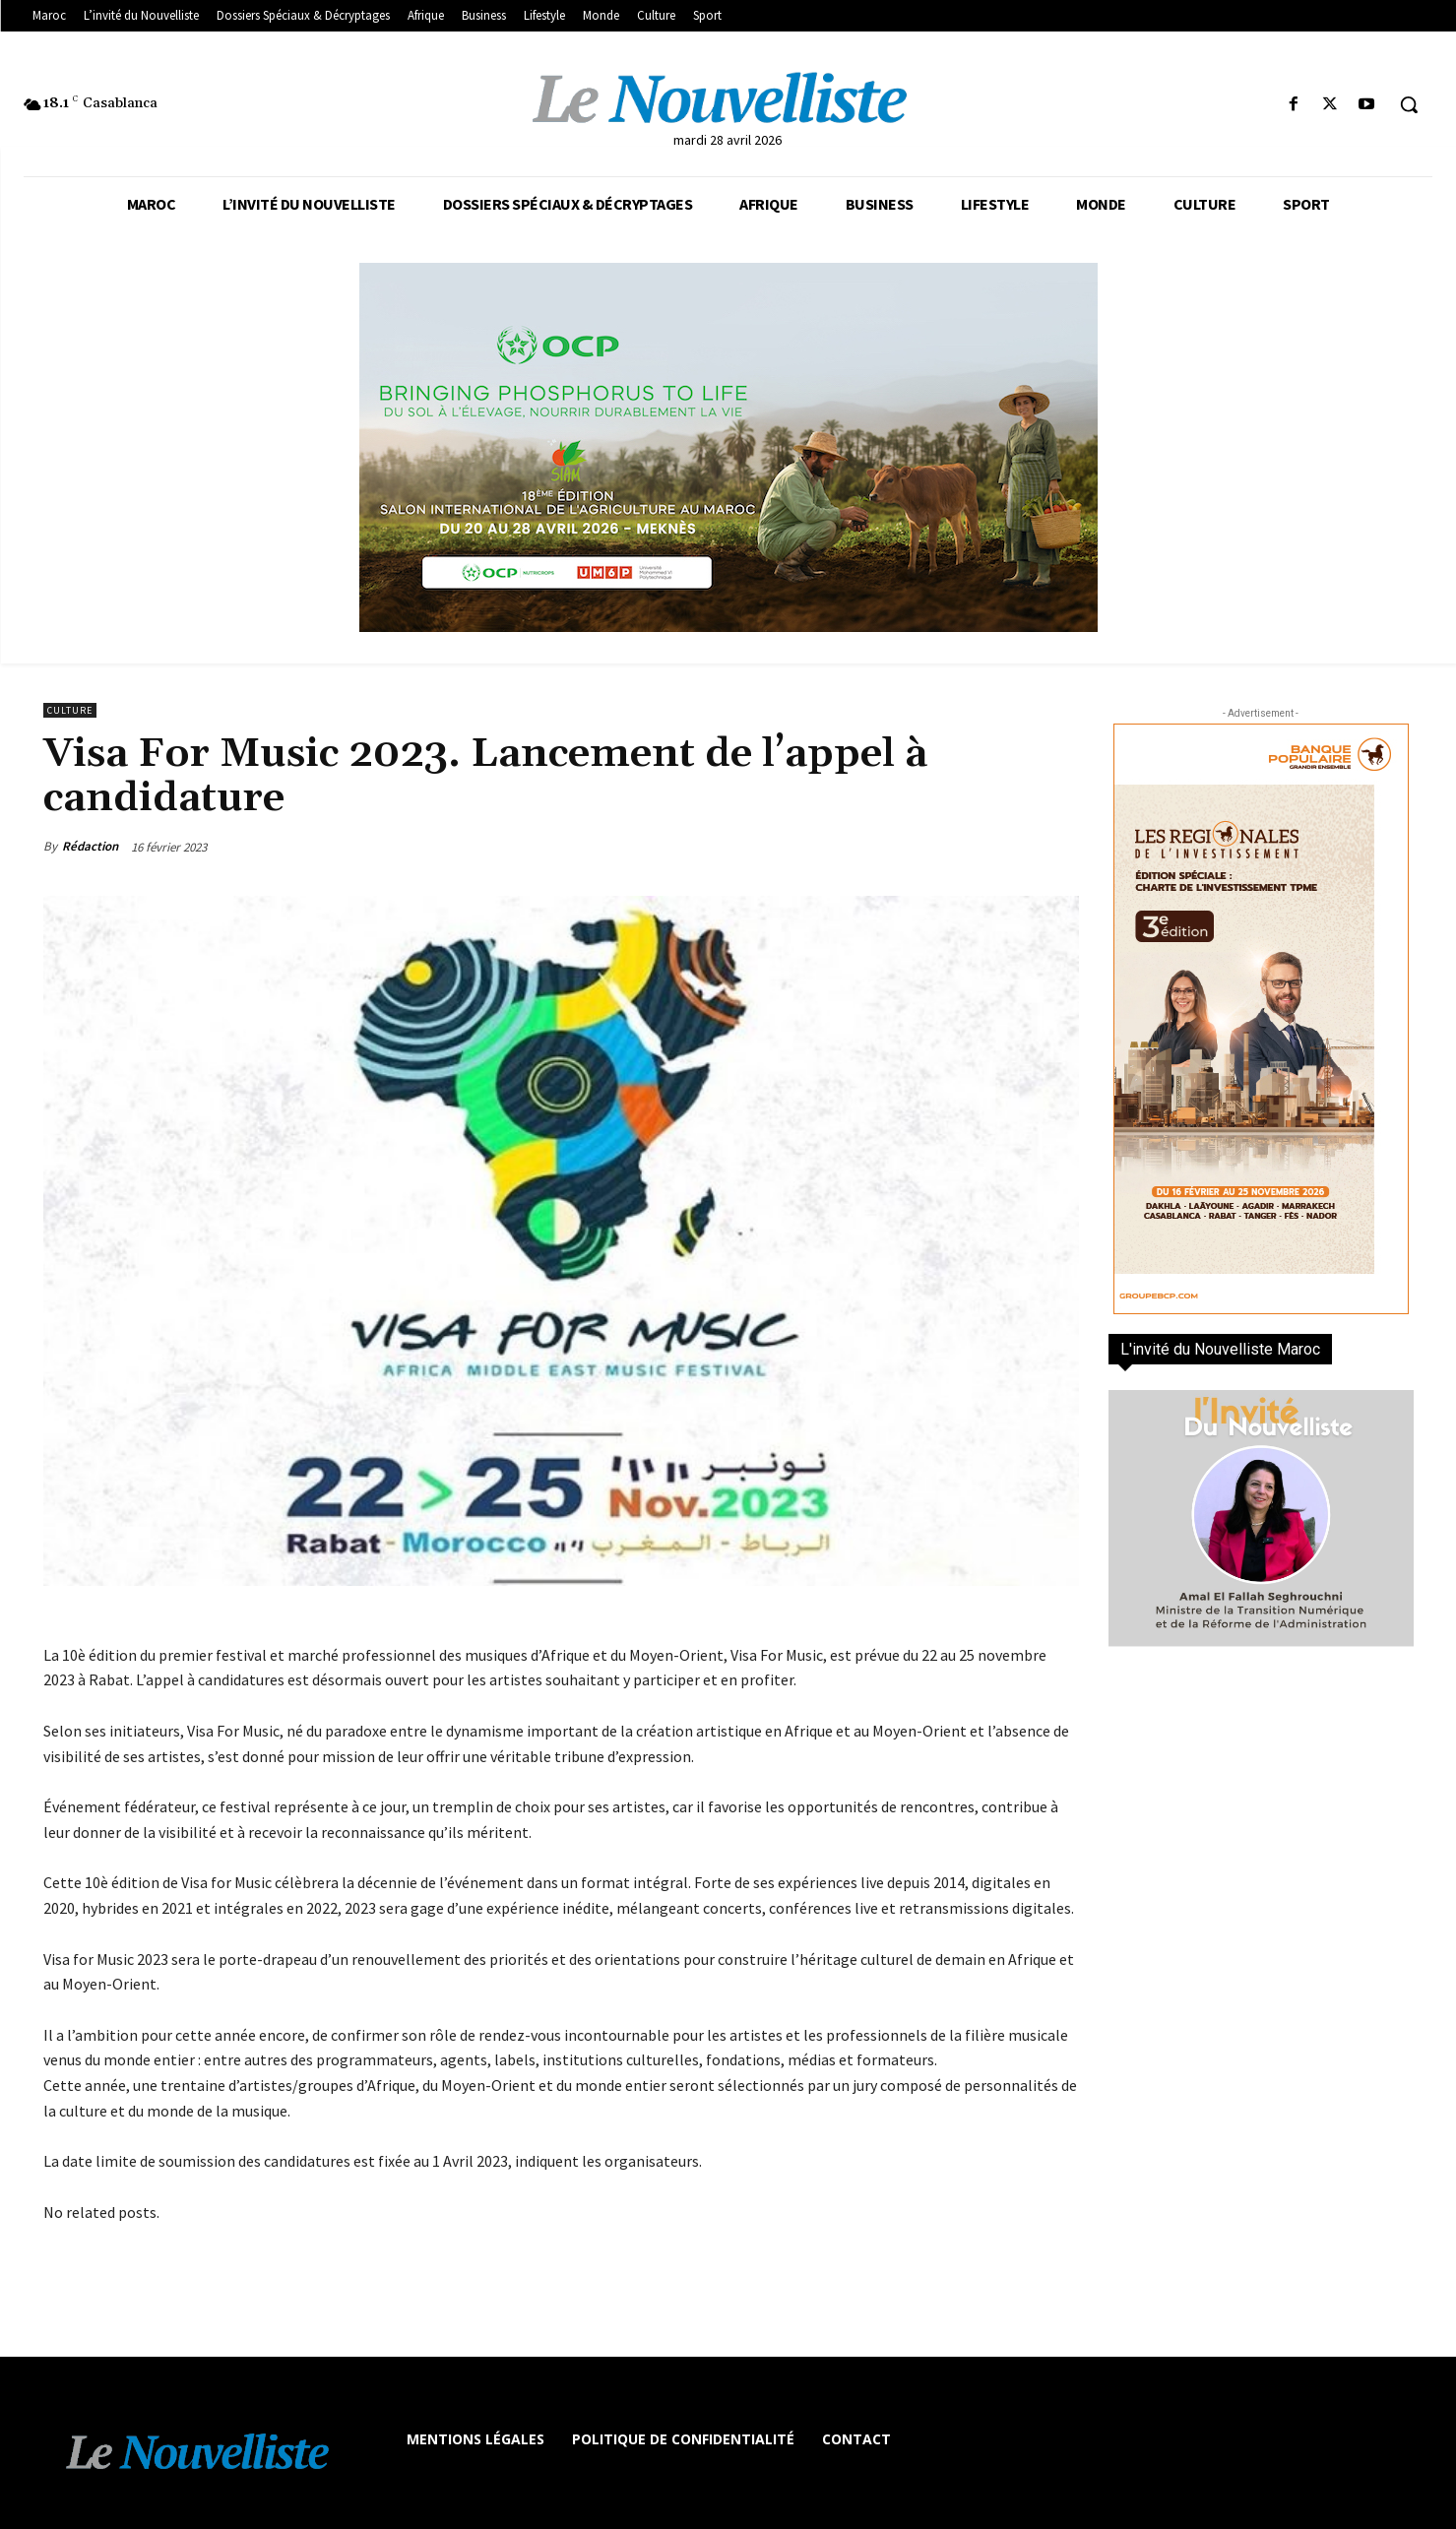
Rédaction (90, 846)
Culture (69, 710)
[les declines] (728, 447)
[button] (1408, 104)
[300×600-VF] (1261, 1019)
